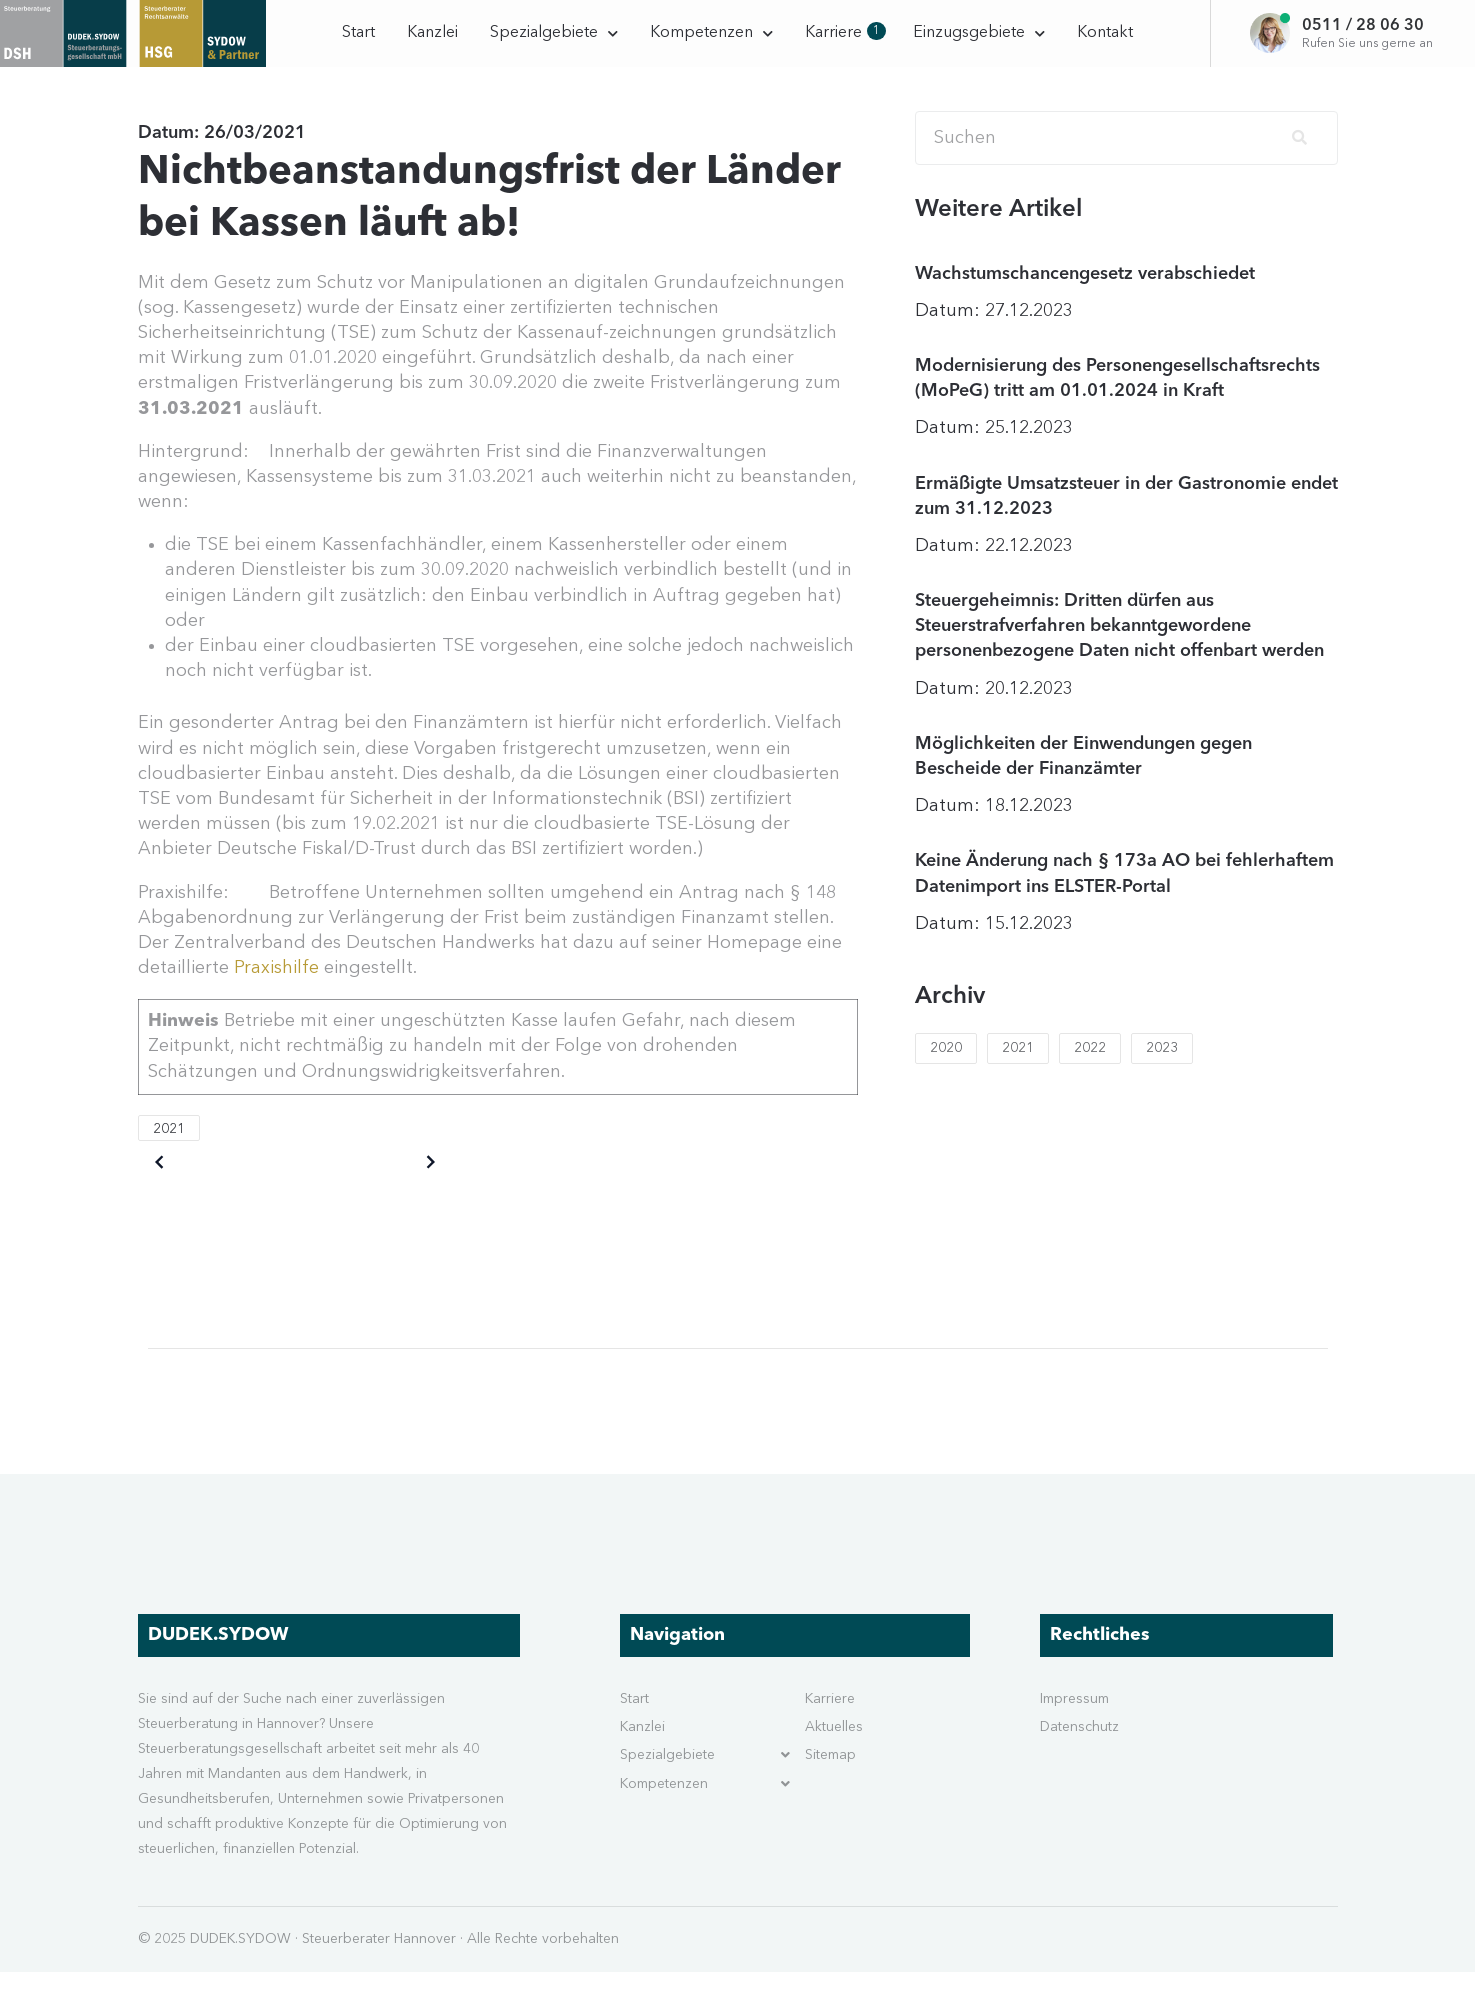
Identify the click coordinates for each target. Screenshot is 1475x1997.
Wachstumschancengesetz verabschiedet (1085, 299)
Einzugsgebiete (979, 33)
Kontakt (1105, 33)
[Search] (1126, 164)
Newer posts (378, 1187)
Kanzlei (432, 33)
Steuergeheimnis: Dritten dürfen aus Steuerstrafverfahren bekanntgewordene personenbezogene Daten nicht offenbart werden (1119, 651)
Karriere (843, 31)
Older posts (209, 1187)
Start (358, 33)
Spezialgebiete (554, 33)
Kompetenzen (711, 33)
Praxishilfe (276, 993)
